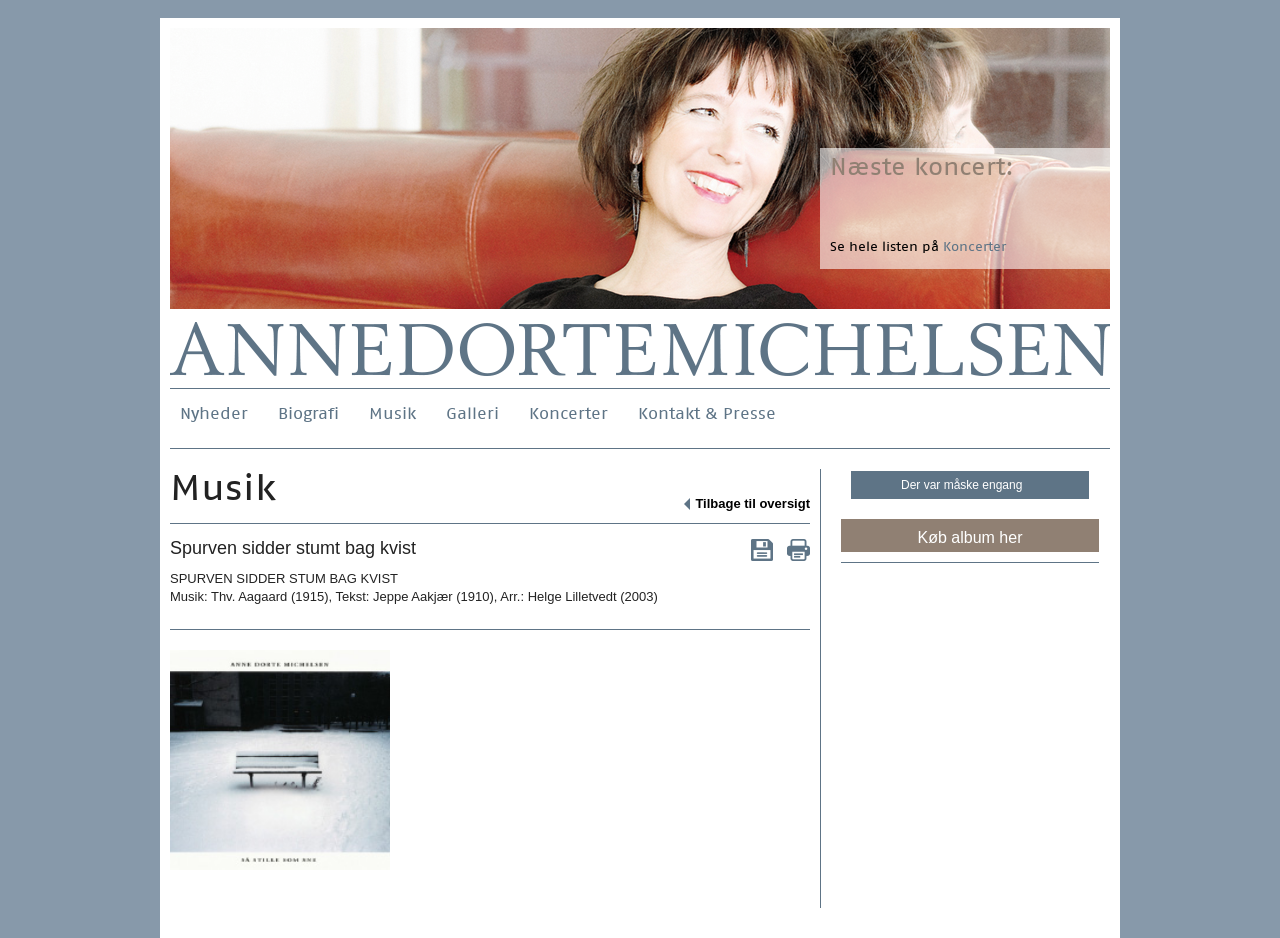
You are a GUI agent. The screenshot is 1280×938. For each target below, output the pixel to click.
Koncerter (568, 413)
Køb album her (970, 537)
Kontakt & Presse (707, 413)
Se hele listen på (918, 246)
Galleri (472, 413)
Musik (392, 413)
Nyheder (214, 413)
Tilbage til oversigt (752, 503)
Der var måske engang (961, 485)
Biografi (308, 413)
